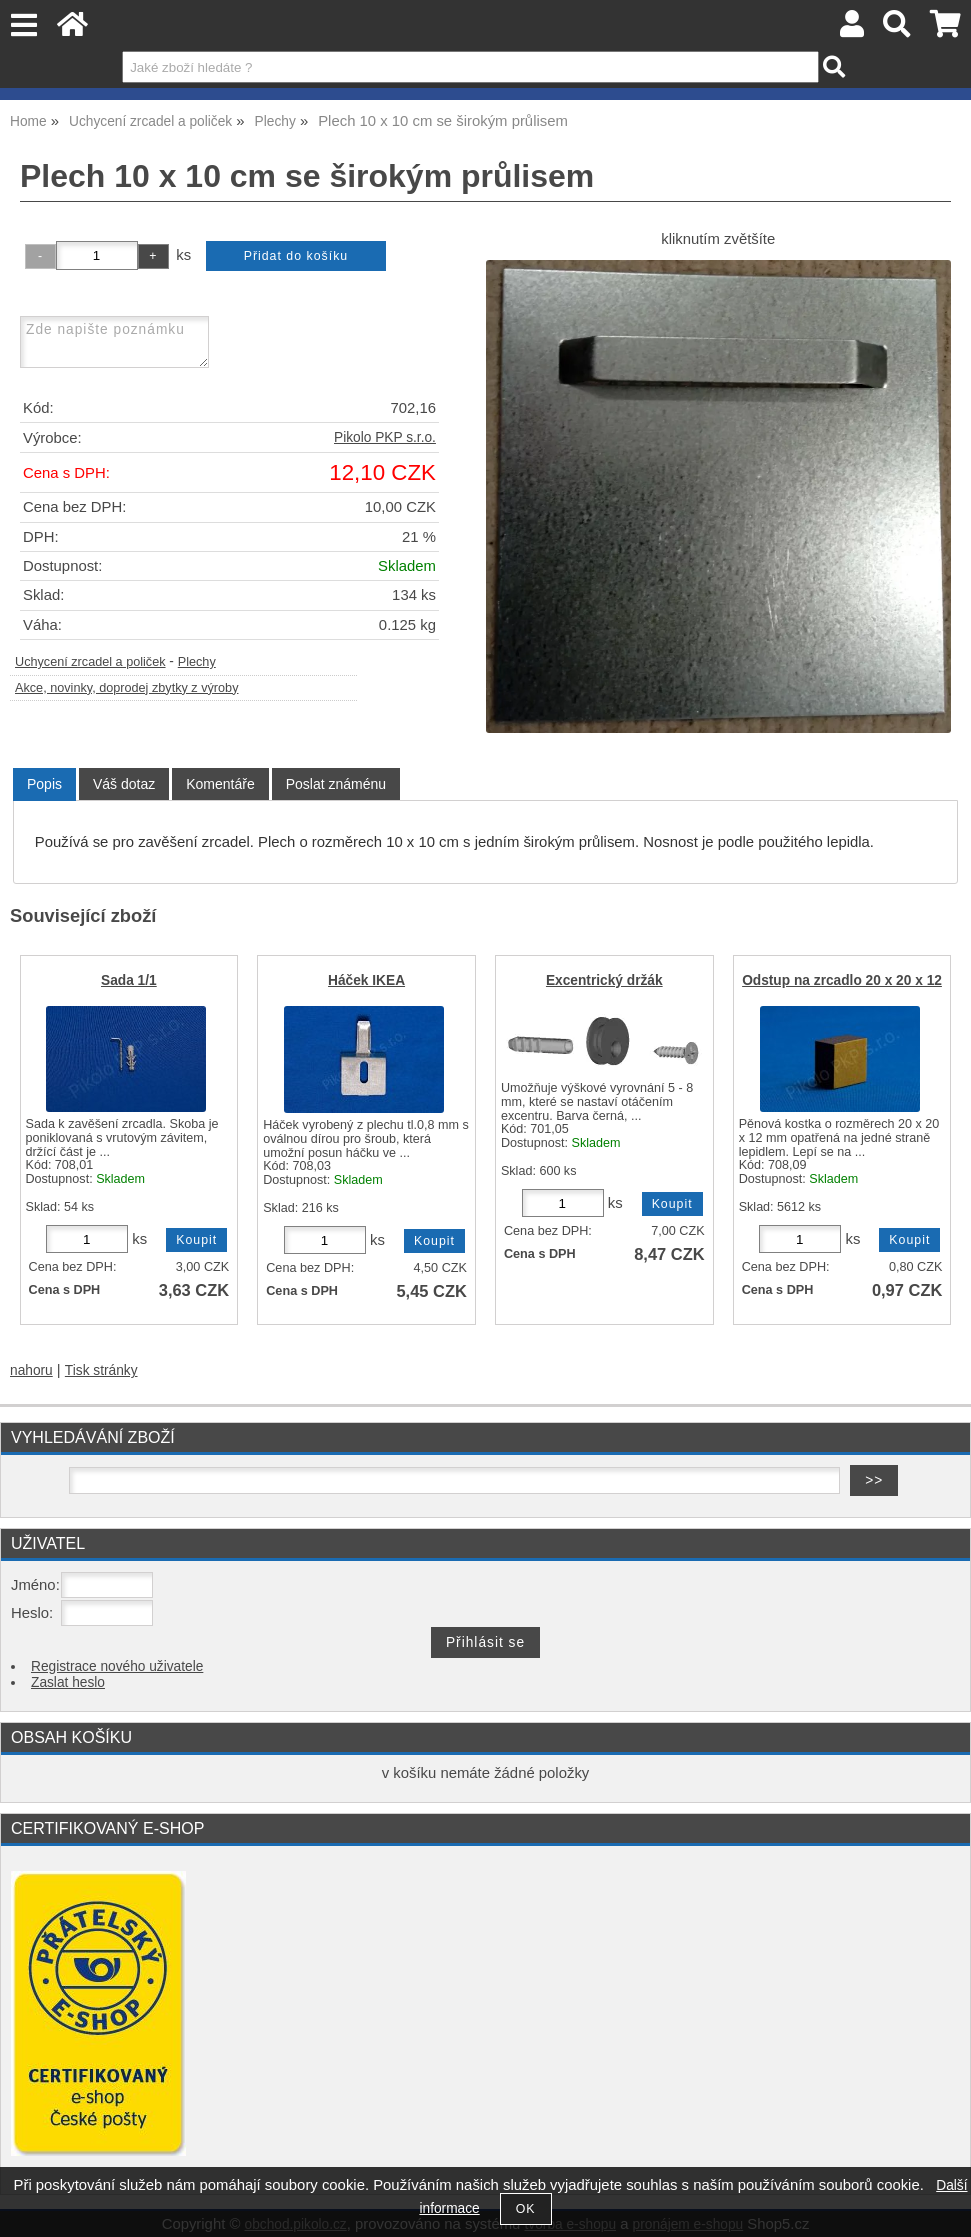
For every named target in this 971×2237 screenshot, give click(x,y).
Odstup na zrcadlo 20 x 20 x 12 (842, 980)
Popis (44, 784)
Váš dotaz (124, 784)
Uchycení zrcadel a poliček (90, 662)
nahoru (31, 1370)
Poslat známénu (336, 784)
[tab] (44, 784)
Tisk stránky (101, 1370)
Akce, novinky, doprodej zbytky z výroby (126, 688)
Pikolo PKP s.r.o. (385, 437)
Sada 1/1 (129, 980)
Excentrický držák (604, 980)
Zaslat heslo (68, 1682)
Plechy (197, 662)
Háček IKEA (366, 980)
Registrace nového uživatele (117, 1666)
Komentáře (220, 784)
